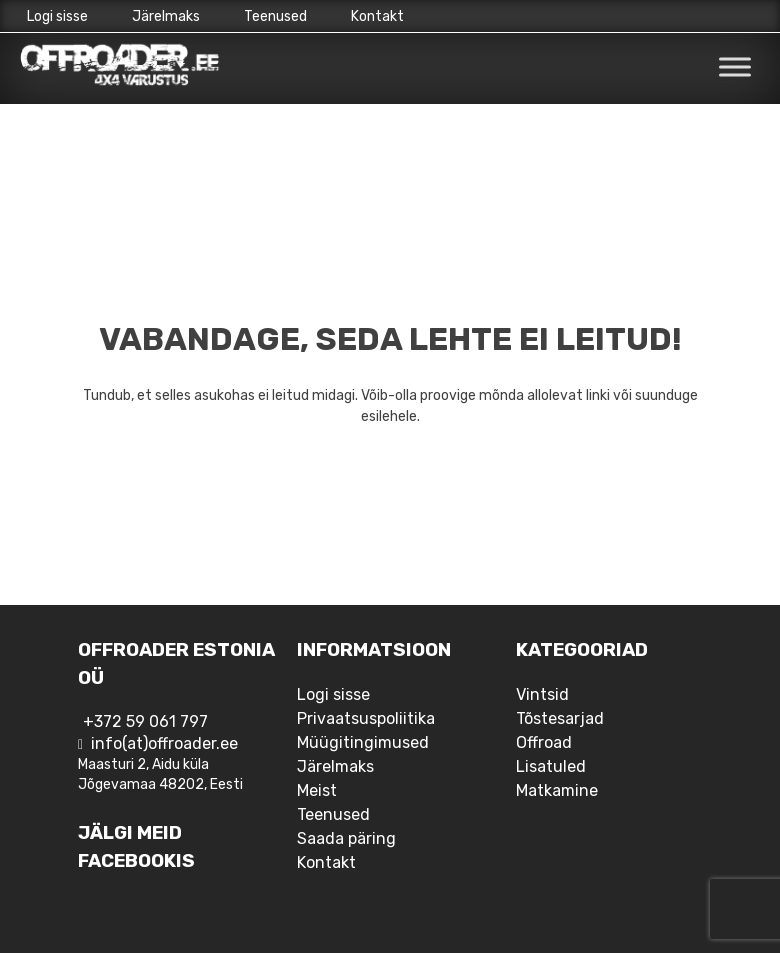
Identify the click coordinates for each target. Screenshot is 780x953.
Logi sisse (57, 16)
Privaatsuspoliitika (366, 718)
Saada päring (346, 838)
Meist (317, 790)
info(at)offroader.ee (164, 743)
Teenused (275, 16)
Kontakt (377, 16)
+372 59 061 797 (145, 721)
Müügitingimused (363, 742)
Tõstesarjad (560, 718)
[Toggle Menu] (735, 67)
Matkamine (557, 790)
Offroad (544, 742)
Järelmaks (166, 16)
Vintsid (542, 694)
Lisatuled (551, 766)
